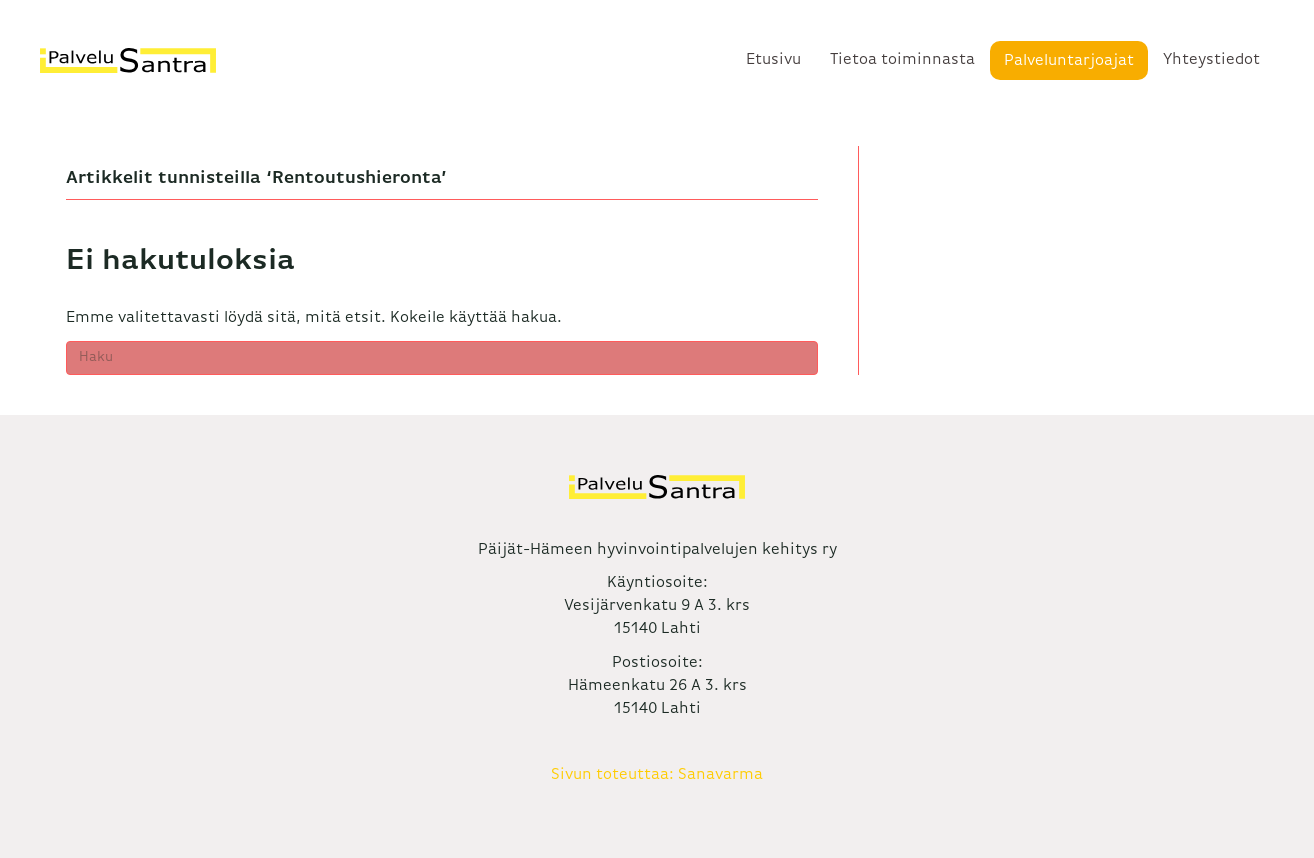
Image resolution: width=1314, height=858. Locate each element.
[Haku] (442, 358)
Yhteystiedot (1211, 60)
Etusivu (773, 60)
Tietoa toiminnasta (902, 60)
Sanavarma (720, 775)
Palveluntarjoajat (1069, 61)
